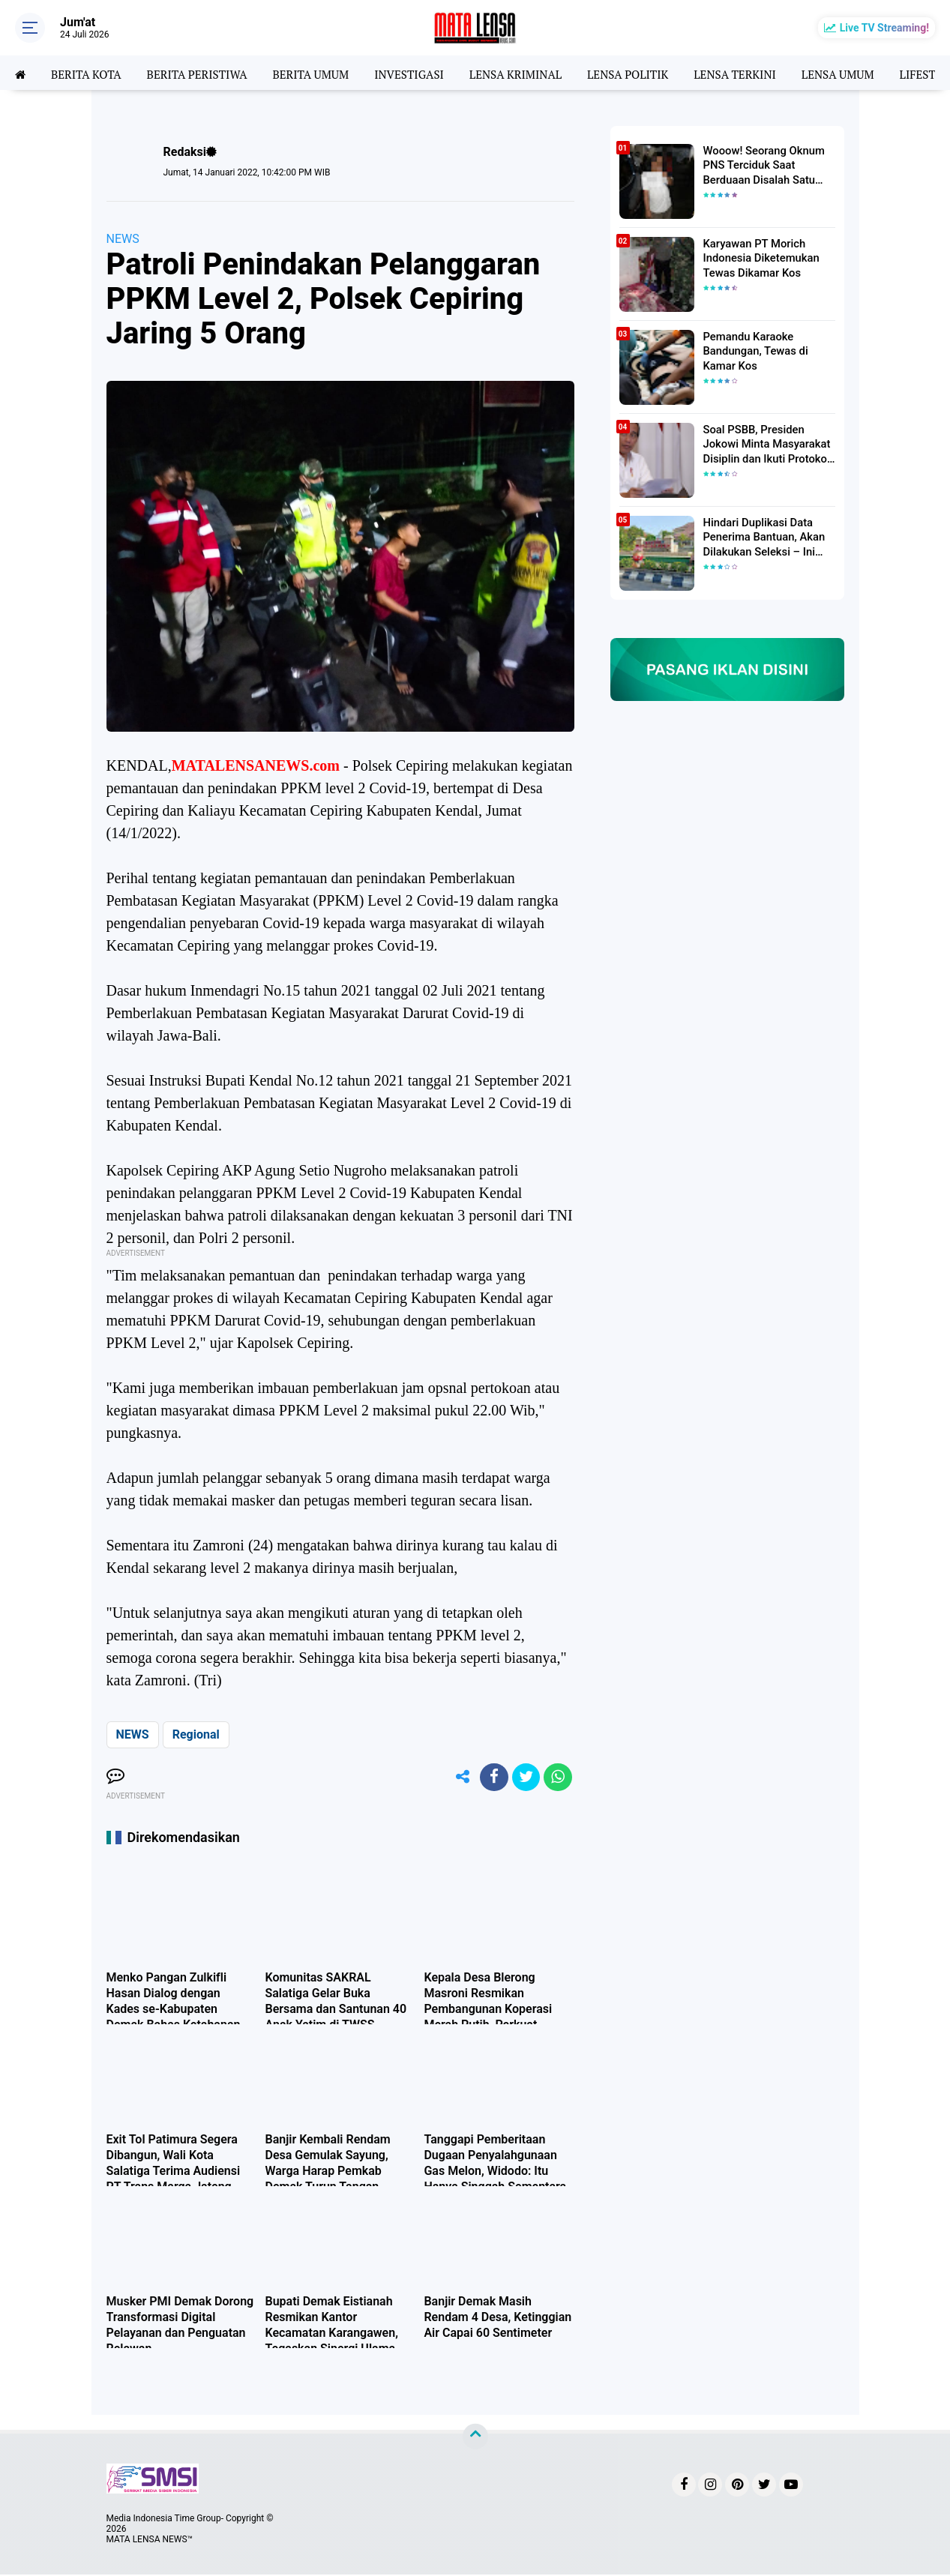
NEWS (122, 239)
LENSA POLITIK (653, 72)
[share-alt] (456, 1778)
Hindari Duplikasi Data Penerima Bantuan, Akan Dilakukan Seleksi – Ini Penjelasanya (761, 537)
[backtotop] (475, 2438)
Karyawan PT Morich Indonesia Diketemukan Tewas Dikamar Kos (758, 257)
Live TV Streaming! (884, 28)
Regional (196, 1734)
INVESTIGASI (425, 72)
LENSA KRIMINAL (536, 72)
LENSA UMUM (871, 72)
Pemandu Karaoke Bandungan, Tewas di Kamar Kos (753, 350)
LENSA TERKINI (764, 72)
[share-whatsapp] (557, 1778)
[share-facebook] (490, 1778)
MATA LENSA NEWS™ (149, 2541)
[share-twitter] (523, 1778)
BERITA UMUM (323, 72)
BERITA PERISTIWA (204, 72)
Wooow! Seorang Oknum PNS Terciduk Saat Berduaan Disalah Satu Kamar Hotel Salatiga (761, 165)
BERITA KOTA (89, 72)
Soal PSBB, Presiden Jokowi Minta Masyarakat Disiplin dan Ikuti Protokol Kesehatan (763, 444)
